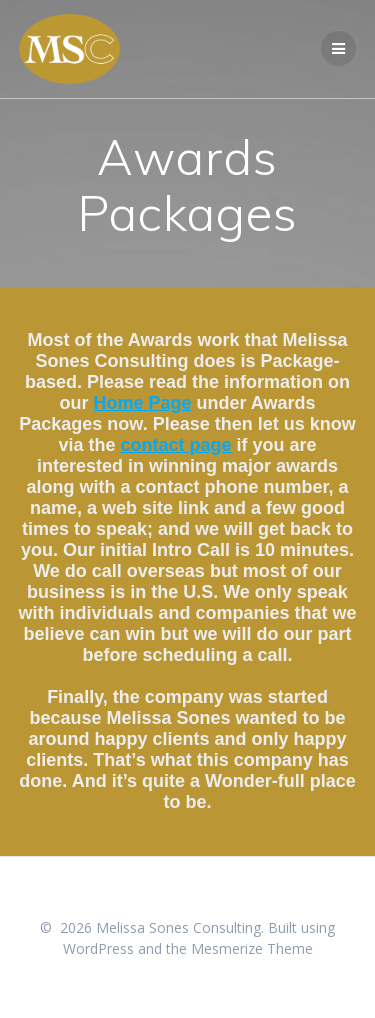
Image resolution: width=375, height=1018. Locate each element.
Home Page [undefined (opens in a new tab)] (142, 403)
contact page (175, 445)
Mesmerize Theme (252, 948)
